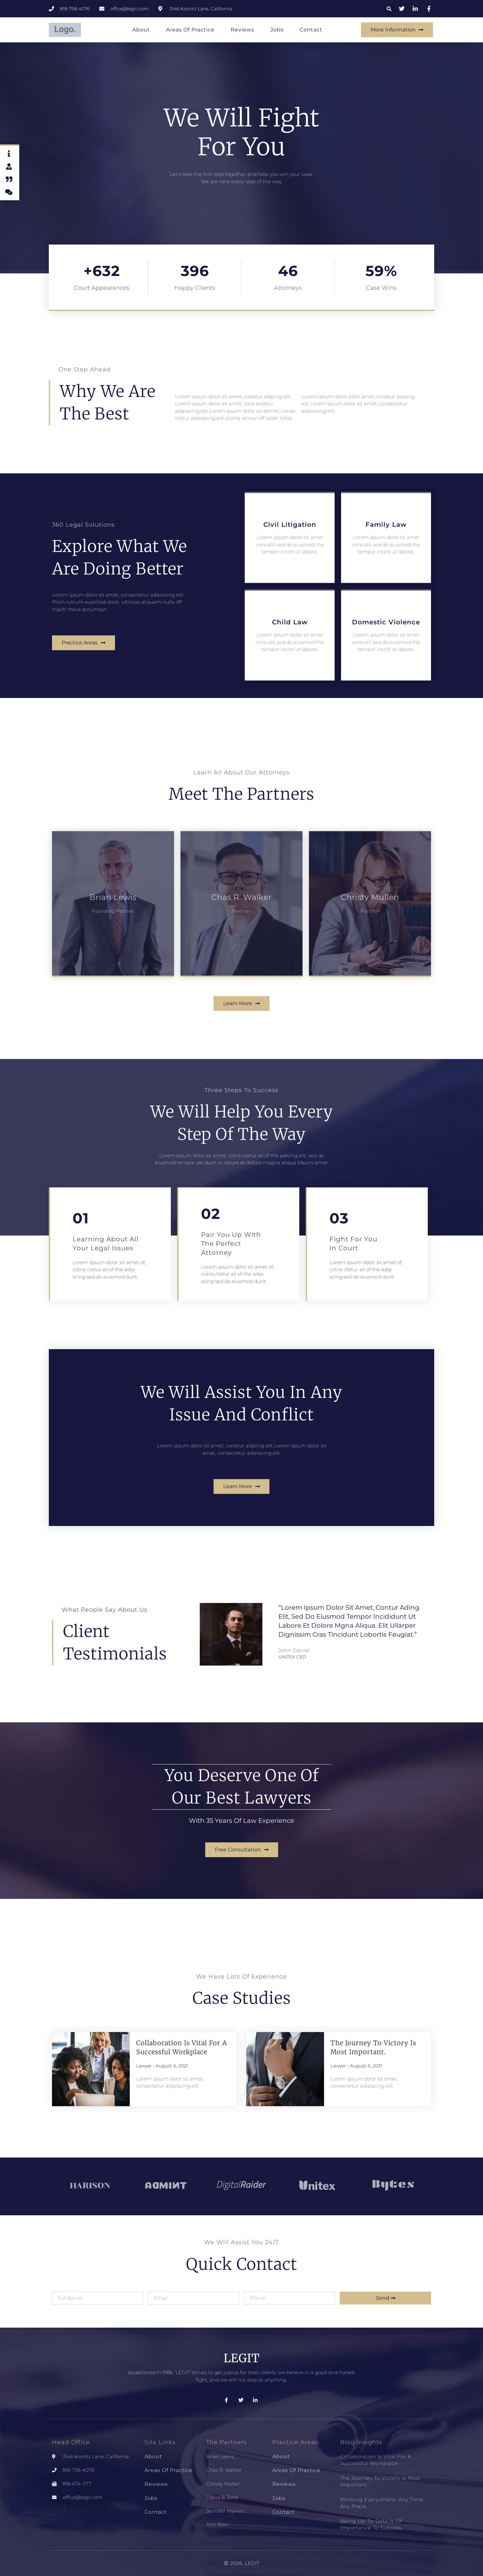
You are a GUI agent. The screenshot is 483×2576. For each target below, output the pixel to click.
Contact (311, 30)
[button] (389, 8)
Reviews (242, 30)
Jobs (277, 30)
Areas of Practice (190, 30)
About (141, 30)
